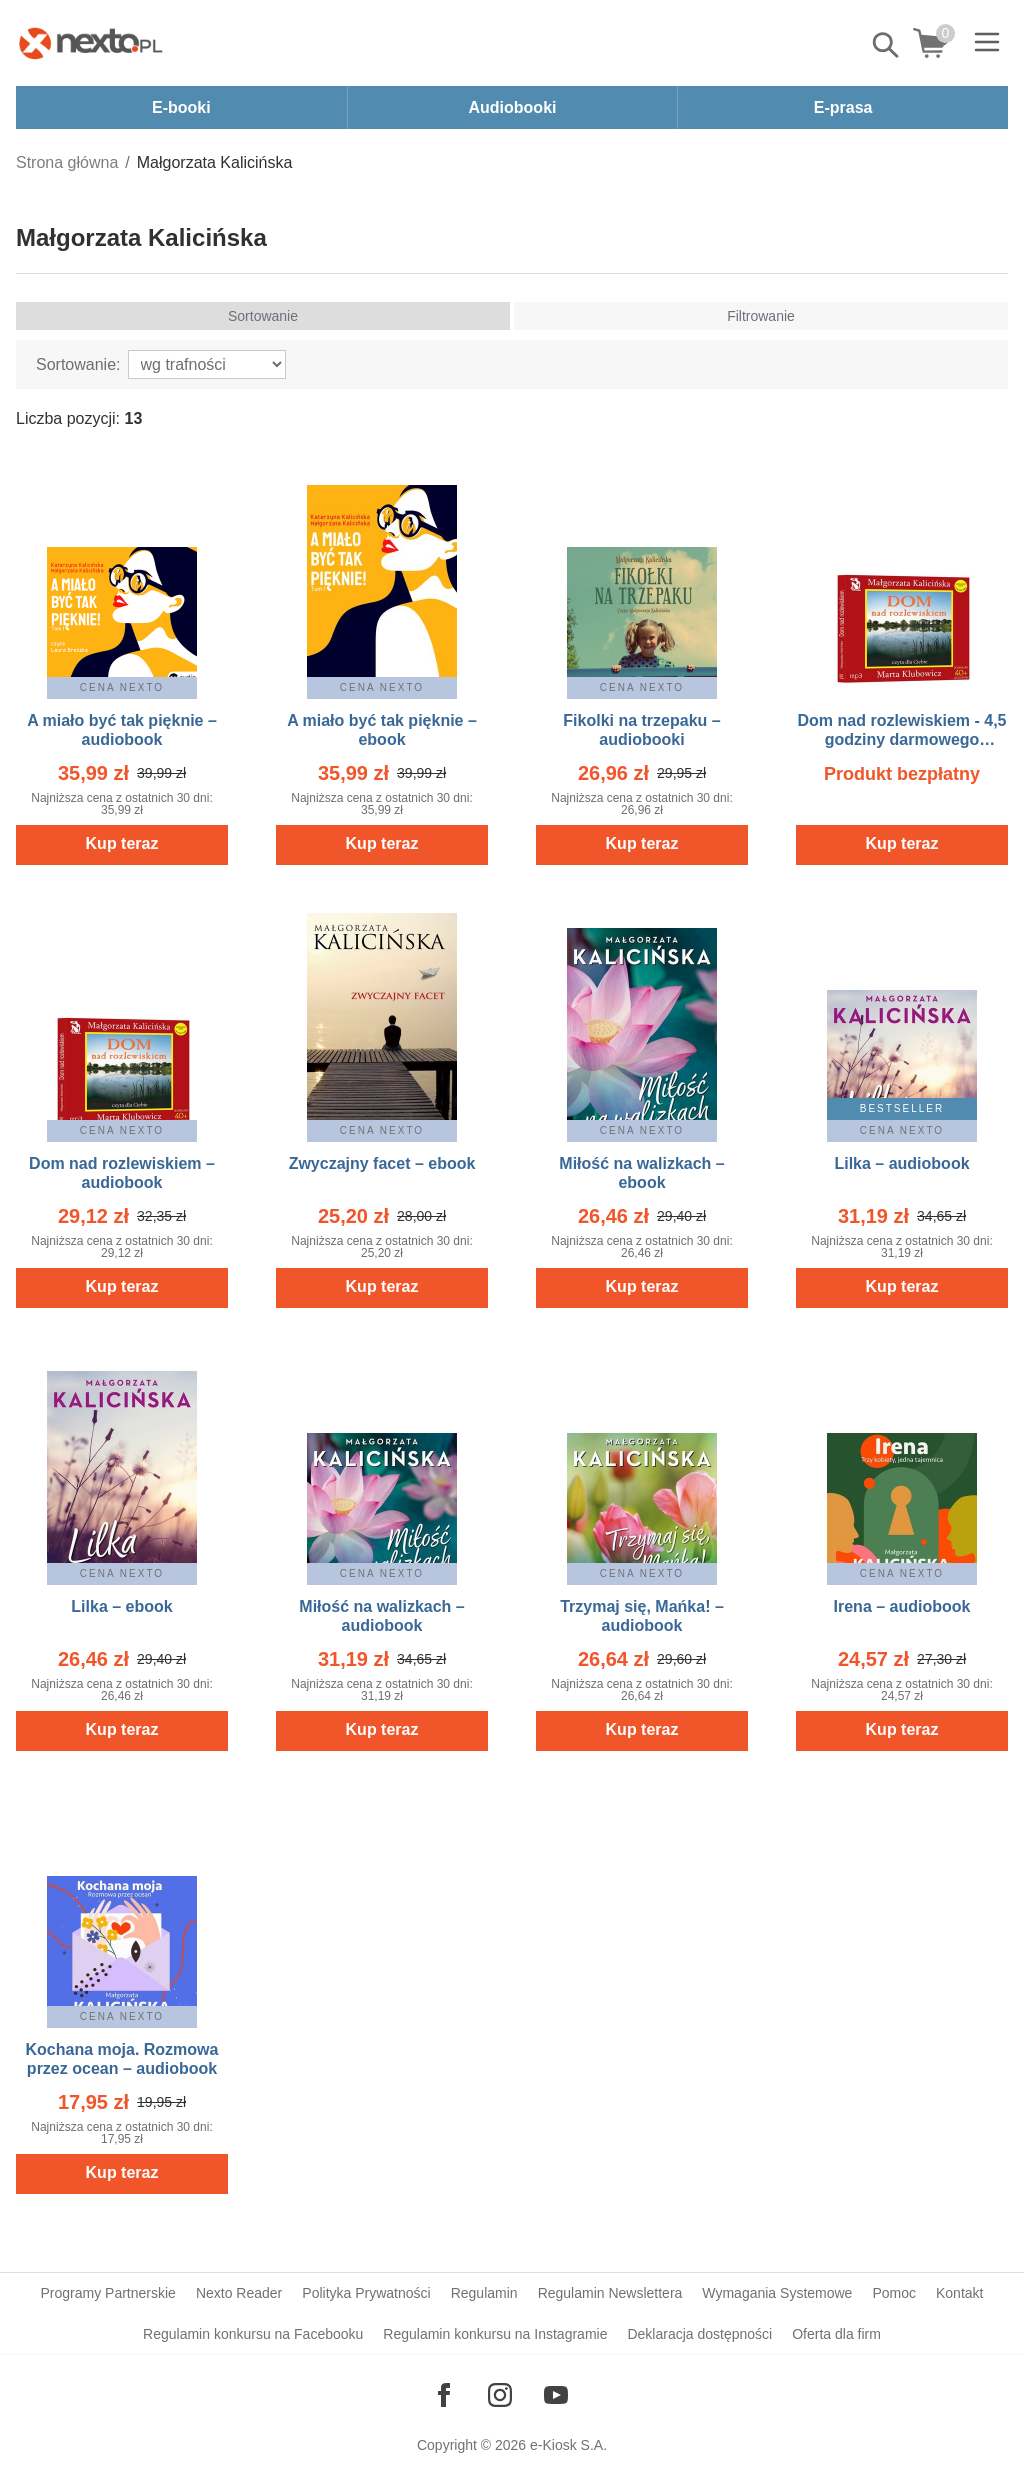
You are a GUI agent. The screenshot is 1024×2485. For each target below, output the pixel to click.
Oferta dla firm (836, 2334)
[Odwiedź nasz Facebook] (444, 2395)
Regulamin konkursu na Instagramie (495, 2334)
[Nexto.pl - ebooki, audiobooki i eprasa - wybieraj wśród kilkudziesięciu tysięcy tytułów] (91, 43)
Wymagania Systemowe (777, 2293)
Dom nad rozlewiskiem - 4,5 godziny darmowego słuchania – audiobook (902, 739)
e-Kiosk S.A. (568, 2445)
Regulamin (484, 2293)
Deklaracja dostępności (699, 2334)
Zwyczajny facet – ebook (382, 1163)
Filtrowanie (761, 316)
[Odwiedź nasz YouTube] (556, 2395)
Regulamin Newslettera (610, 2293)
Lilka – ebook (121, 1606)
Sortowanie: (78, 364)
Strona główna (67, 162)
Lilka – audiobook (901, 1163)
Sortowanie (263, 316)
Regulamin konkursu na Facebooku (253, 2334)
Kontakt (959, 2293)
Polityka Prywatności (366, 2293)
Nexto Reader (239, 2293)
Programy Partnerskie (108, 2293)
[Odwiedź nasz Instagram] (500, 2395)
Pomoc (894, 2293)
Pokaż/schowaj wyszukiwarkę (887, 45)
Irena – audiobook (902, 1606)
